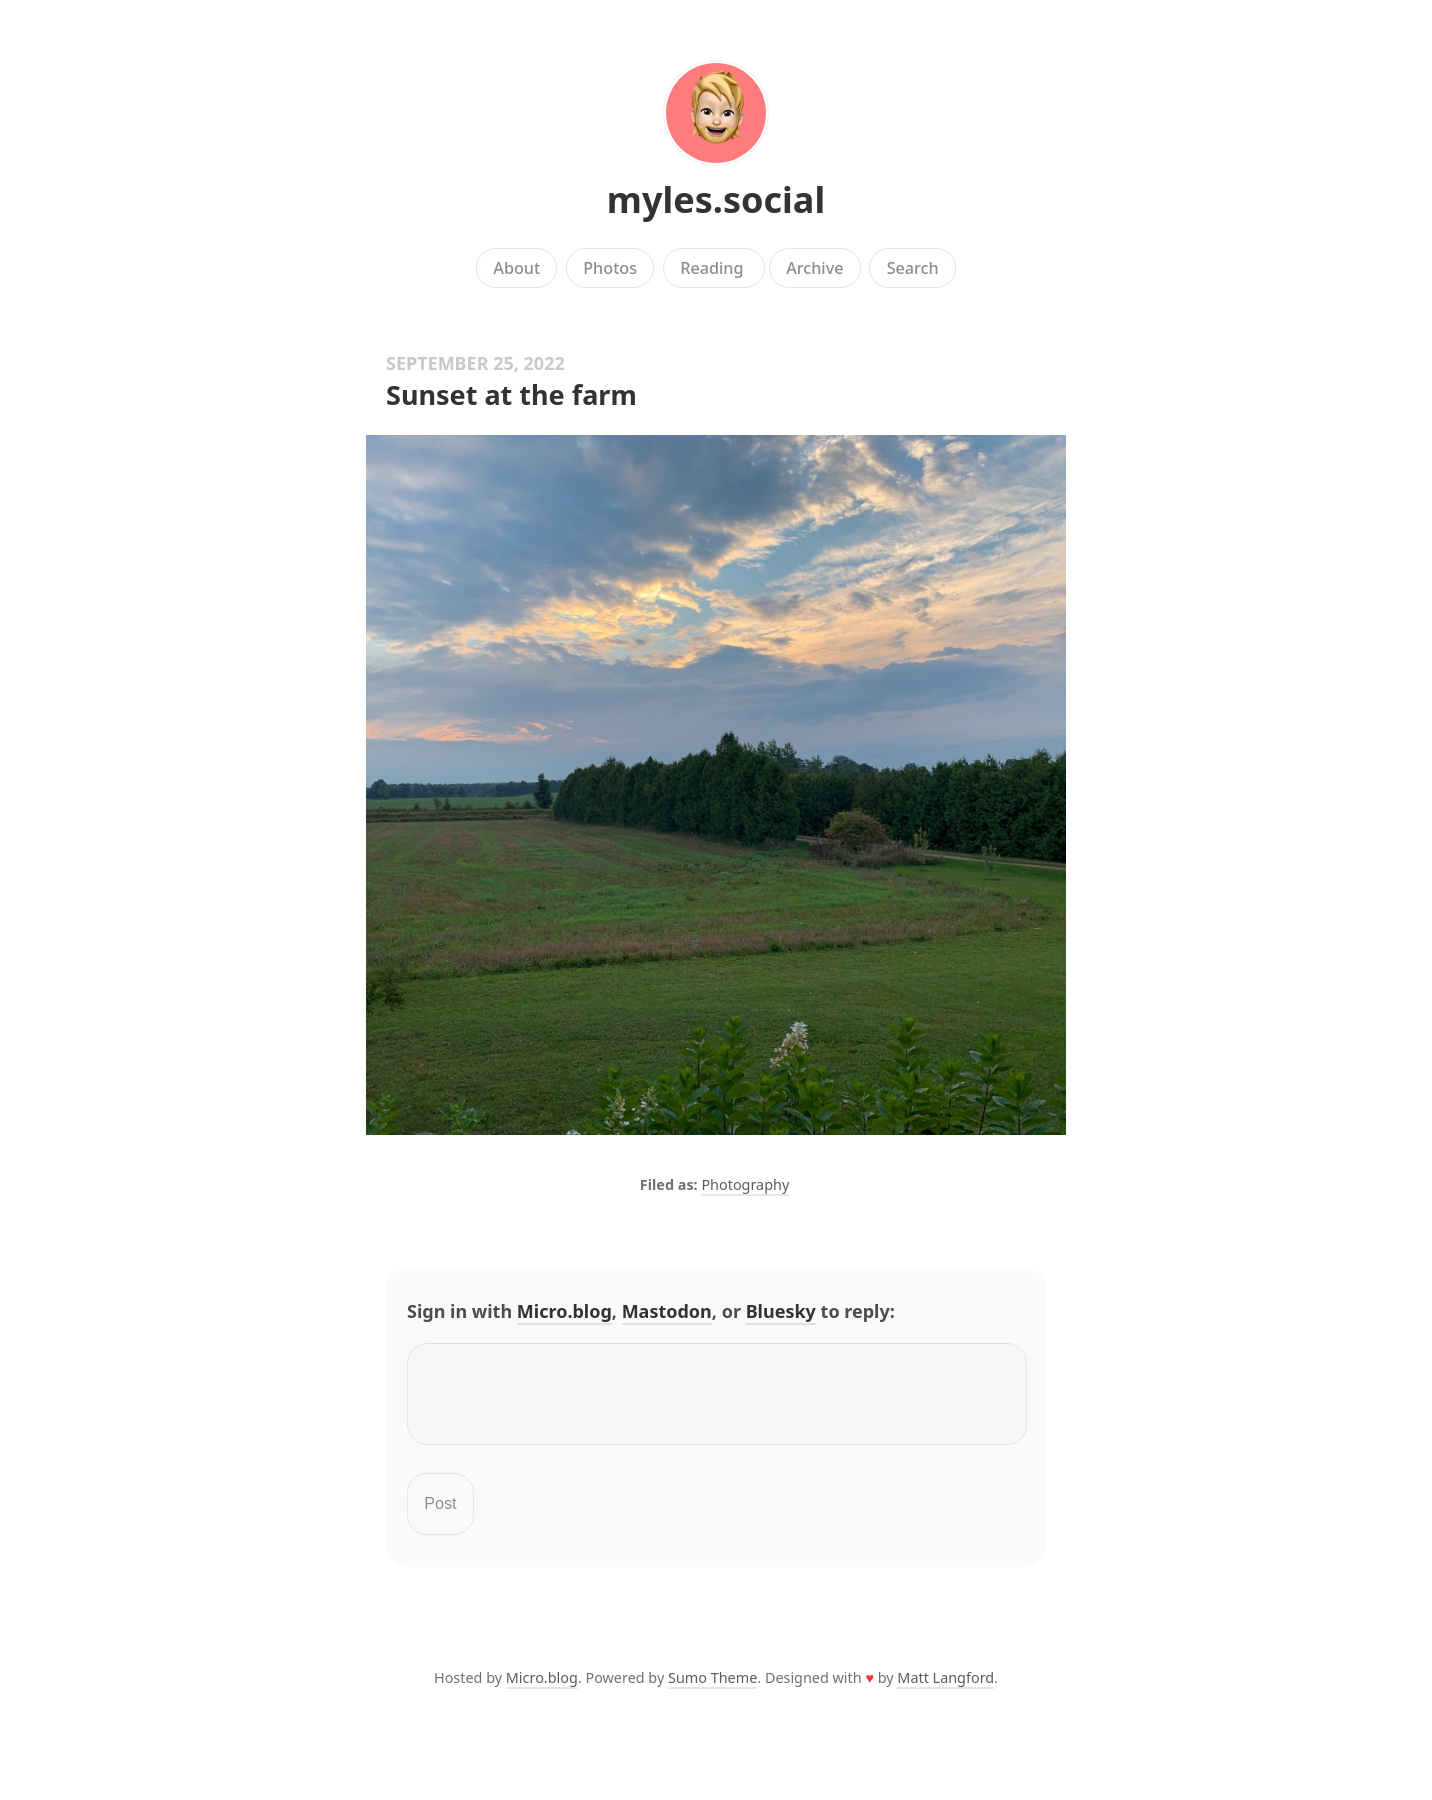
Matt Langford (945, 1689)
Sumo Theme (712, 1689)
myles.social (716, 199)
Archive (814, 268)
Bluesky (781, 1311)
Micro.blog (564, 1311)
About (516, 268)
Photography (745, 1184)
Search (913, 268)
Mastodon (667, 1311)
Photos (610, 268)
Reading (714, 268)
